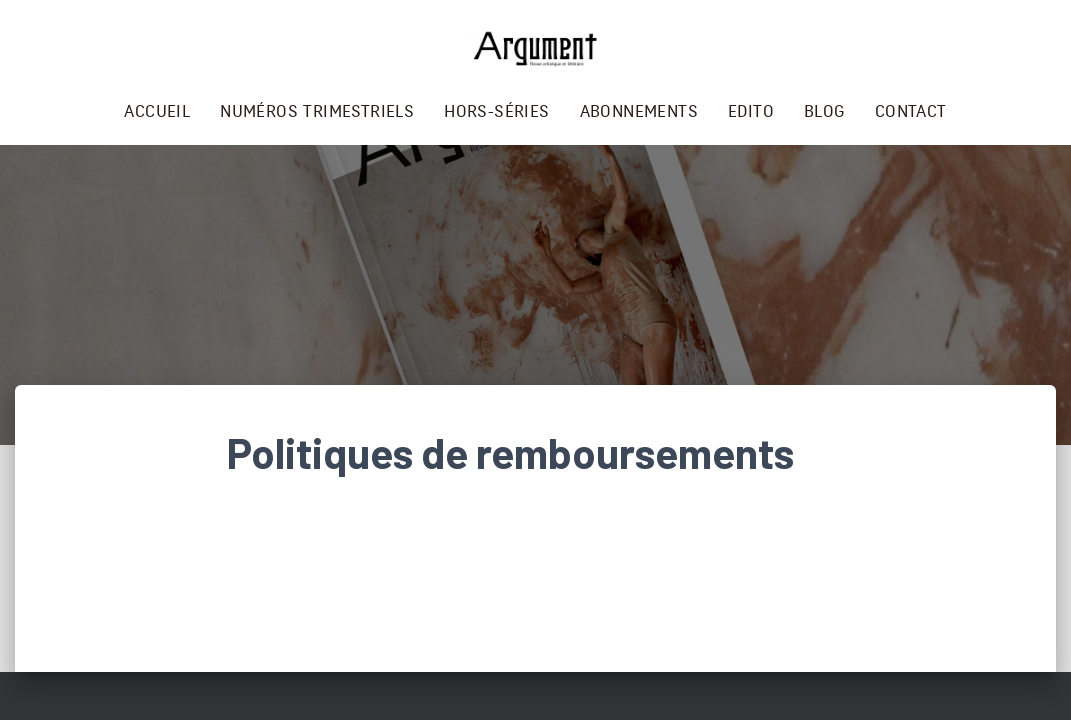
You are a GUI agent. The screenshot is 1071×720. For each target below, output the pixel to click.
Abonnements (639, 111)
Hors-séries (496, 111)
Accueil (157, 111)
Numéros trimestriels (317, 111)
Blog (824, 111)
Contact (911, 111)
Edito (751, 111)
